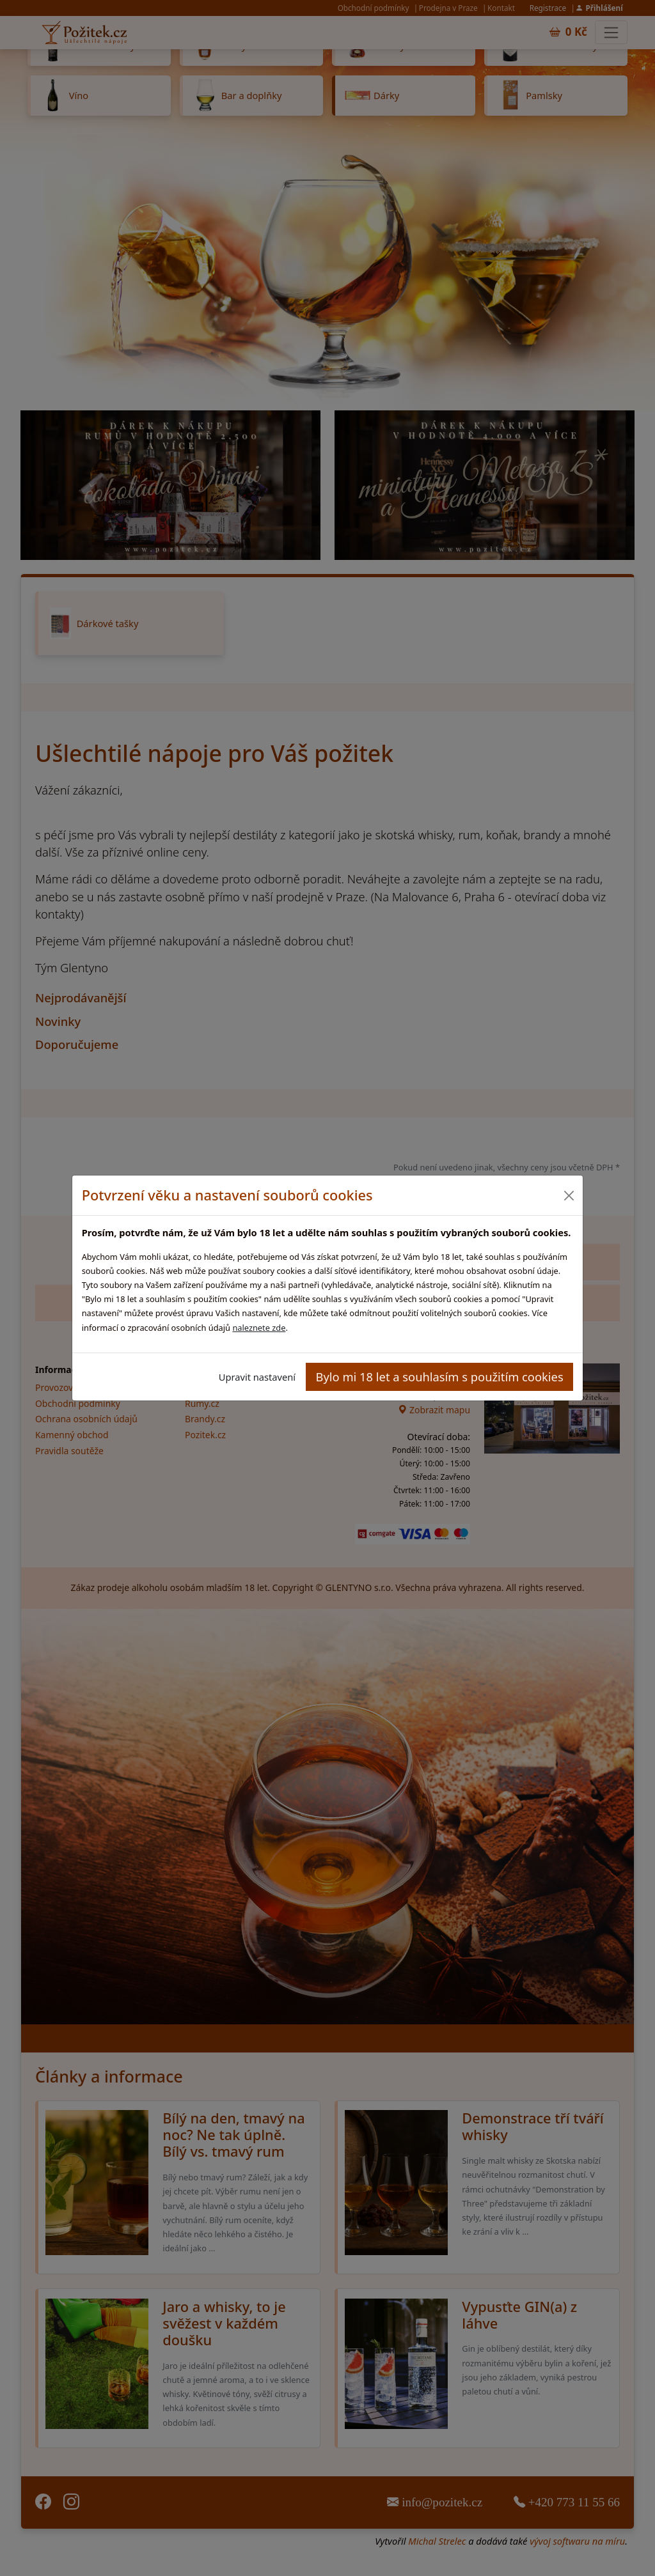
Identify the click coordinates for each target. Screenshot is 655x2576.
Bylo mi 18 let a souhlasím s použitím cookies (440, 1377)
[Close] (568, 1195)
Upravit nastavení (257, 1376)
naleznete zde (258, 1327)
